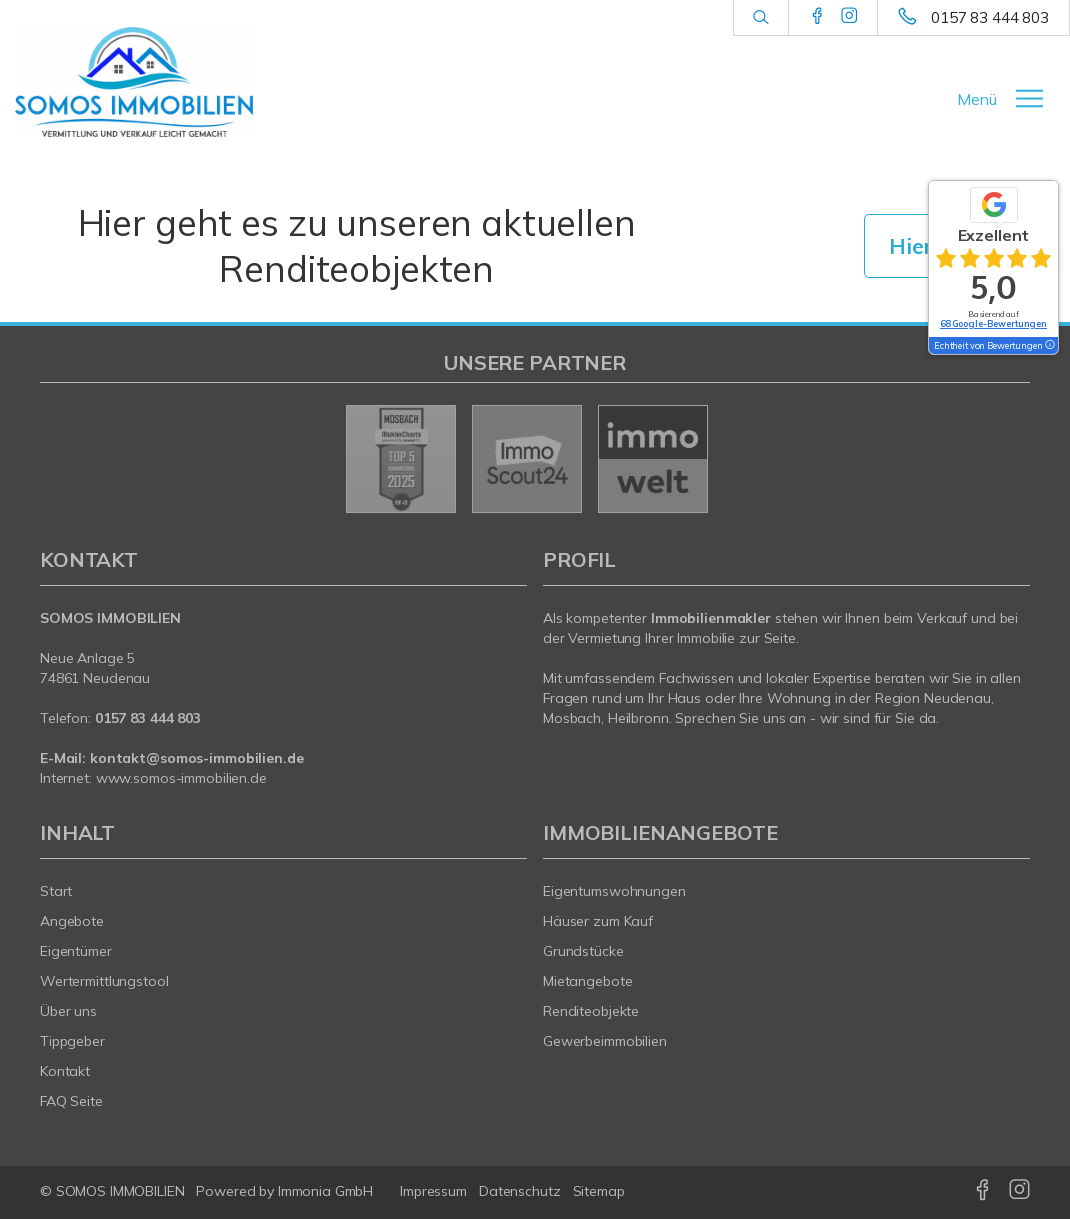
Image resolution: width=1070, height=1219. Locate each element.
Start (56, 891)
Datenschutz (520, 1191)
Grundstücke (583, 951)
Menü (977, 99)
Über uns (68, 1011)
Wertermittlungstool (104, 981)
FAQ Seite (71, 1101)
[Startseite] (134, 82)
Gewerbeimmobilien (605, 1041)
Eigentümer (76, 951)
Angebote (72, 921)
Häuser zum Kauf (598, 921)
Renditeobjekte (591, 1011)
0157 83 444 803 (990, 17)
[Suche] (760, 18)
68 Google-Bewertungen (993, 323)
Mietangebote (588, 981)
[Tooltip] (1049, 346)
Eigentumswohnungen (614, 891)
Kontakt (65, 1071)
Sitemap (599, 1191)
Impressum (433, 1191)
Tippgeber (72, 1041)
